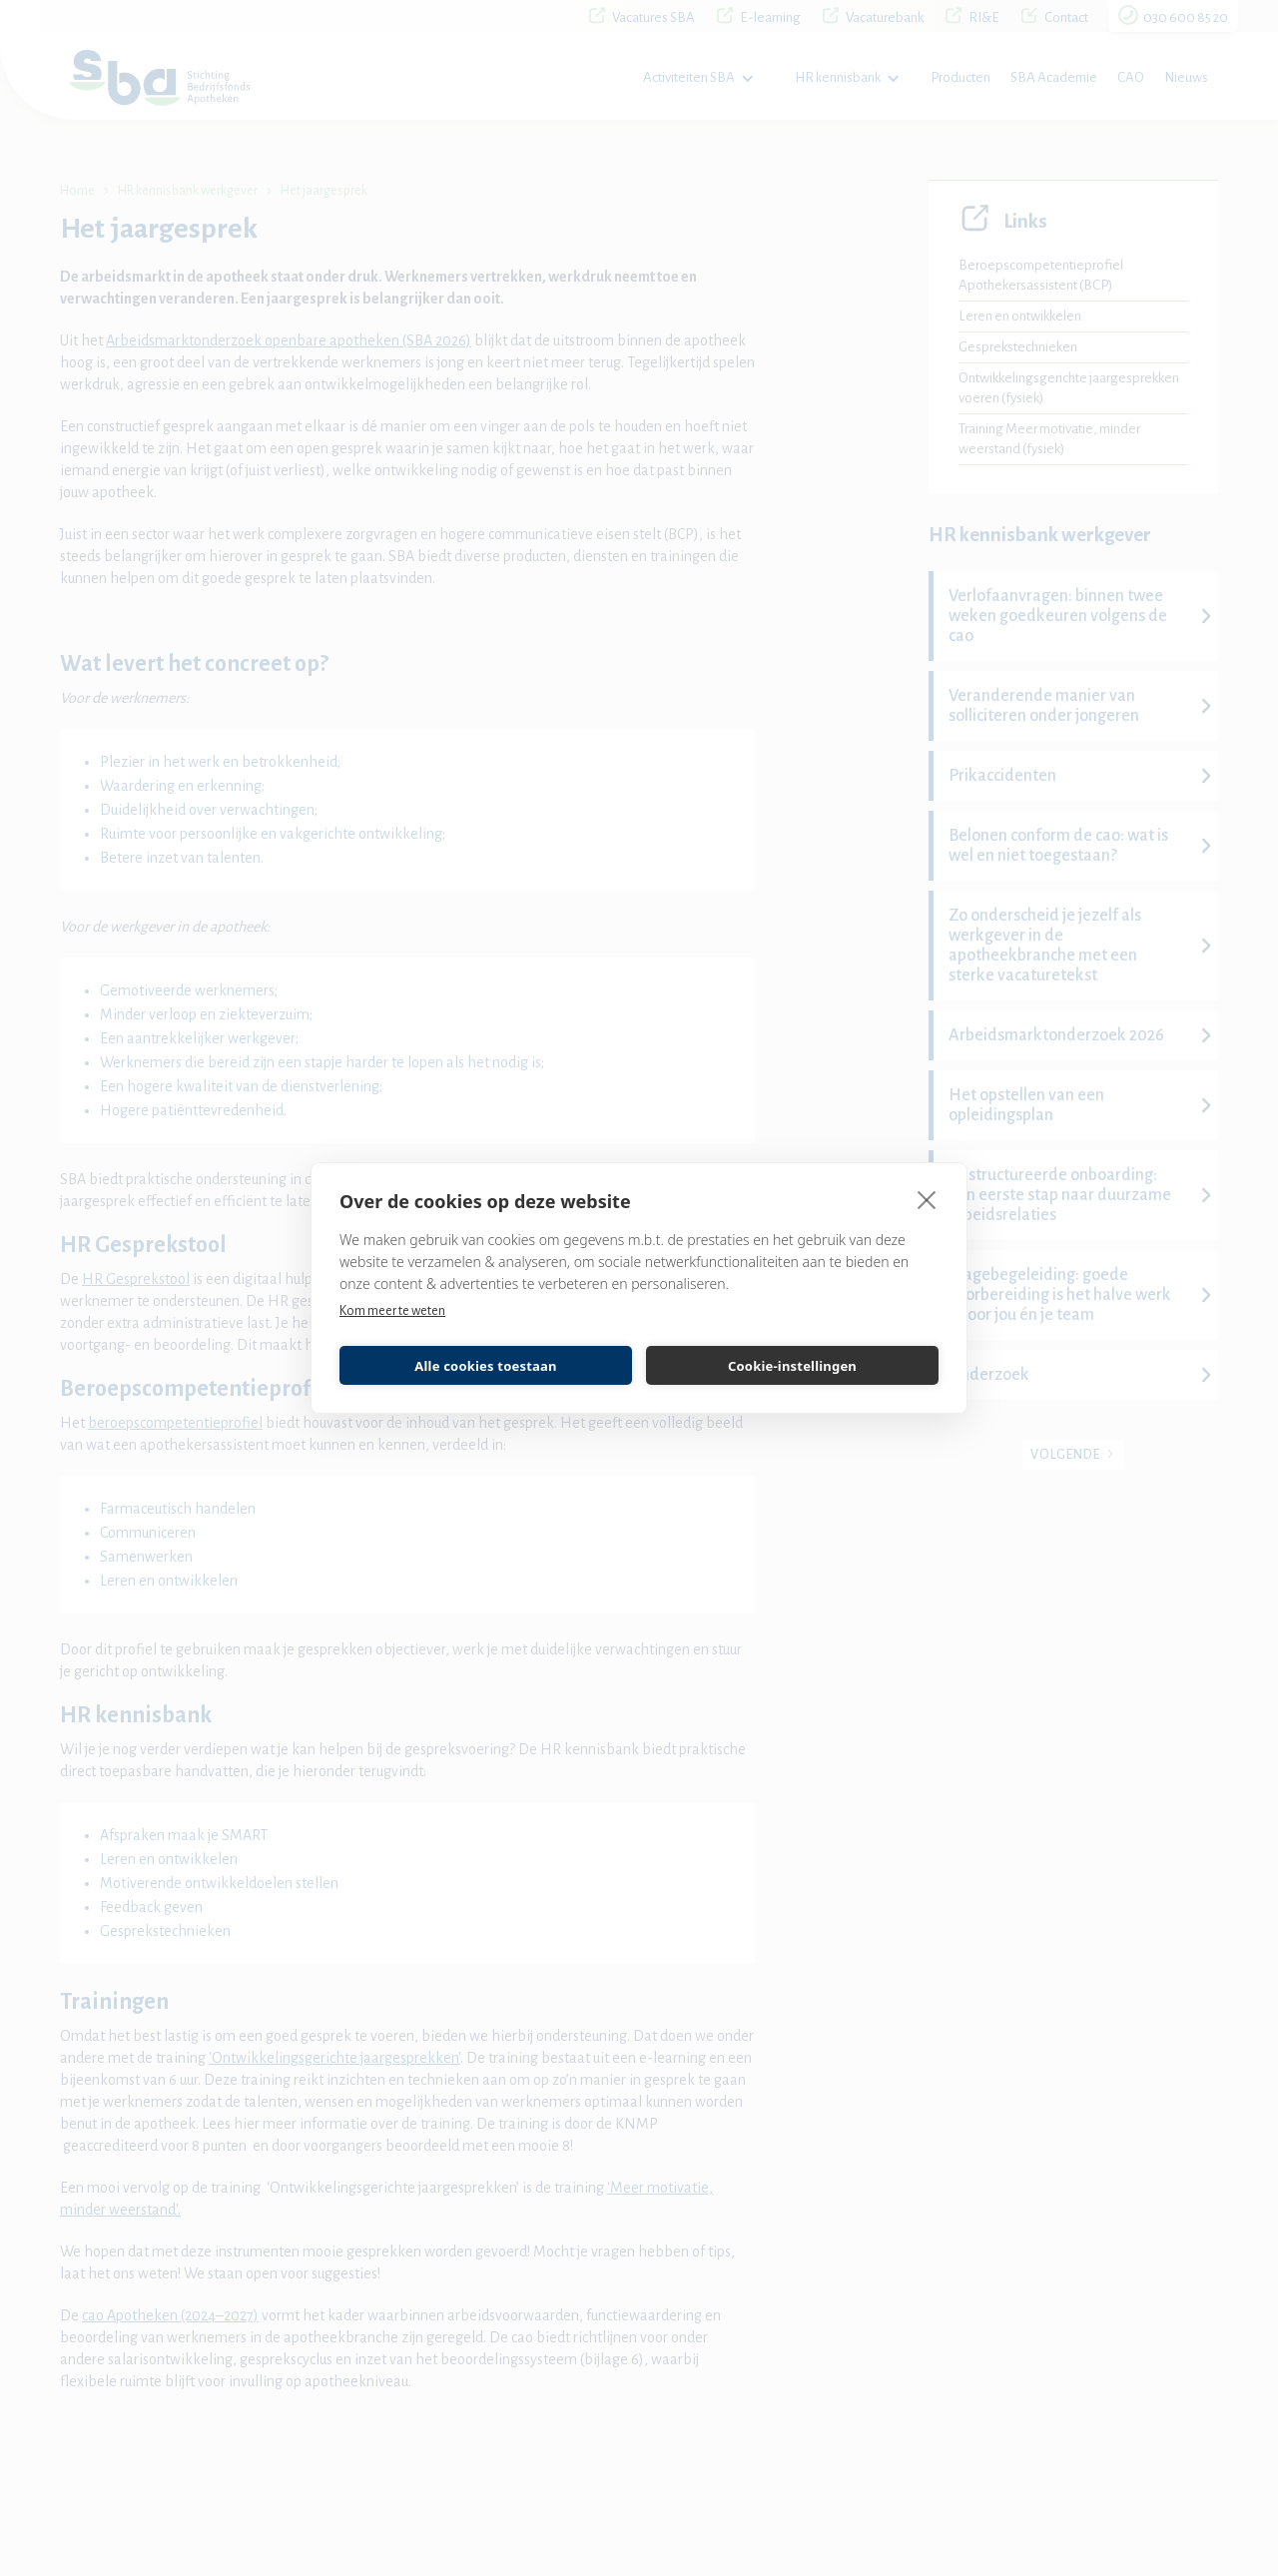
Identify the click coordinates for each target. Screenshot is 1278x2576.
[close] (927, 1199)
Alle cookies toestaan (485, 1366)
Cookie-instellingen (792, 1366)
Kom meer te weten (392, 1311)
